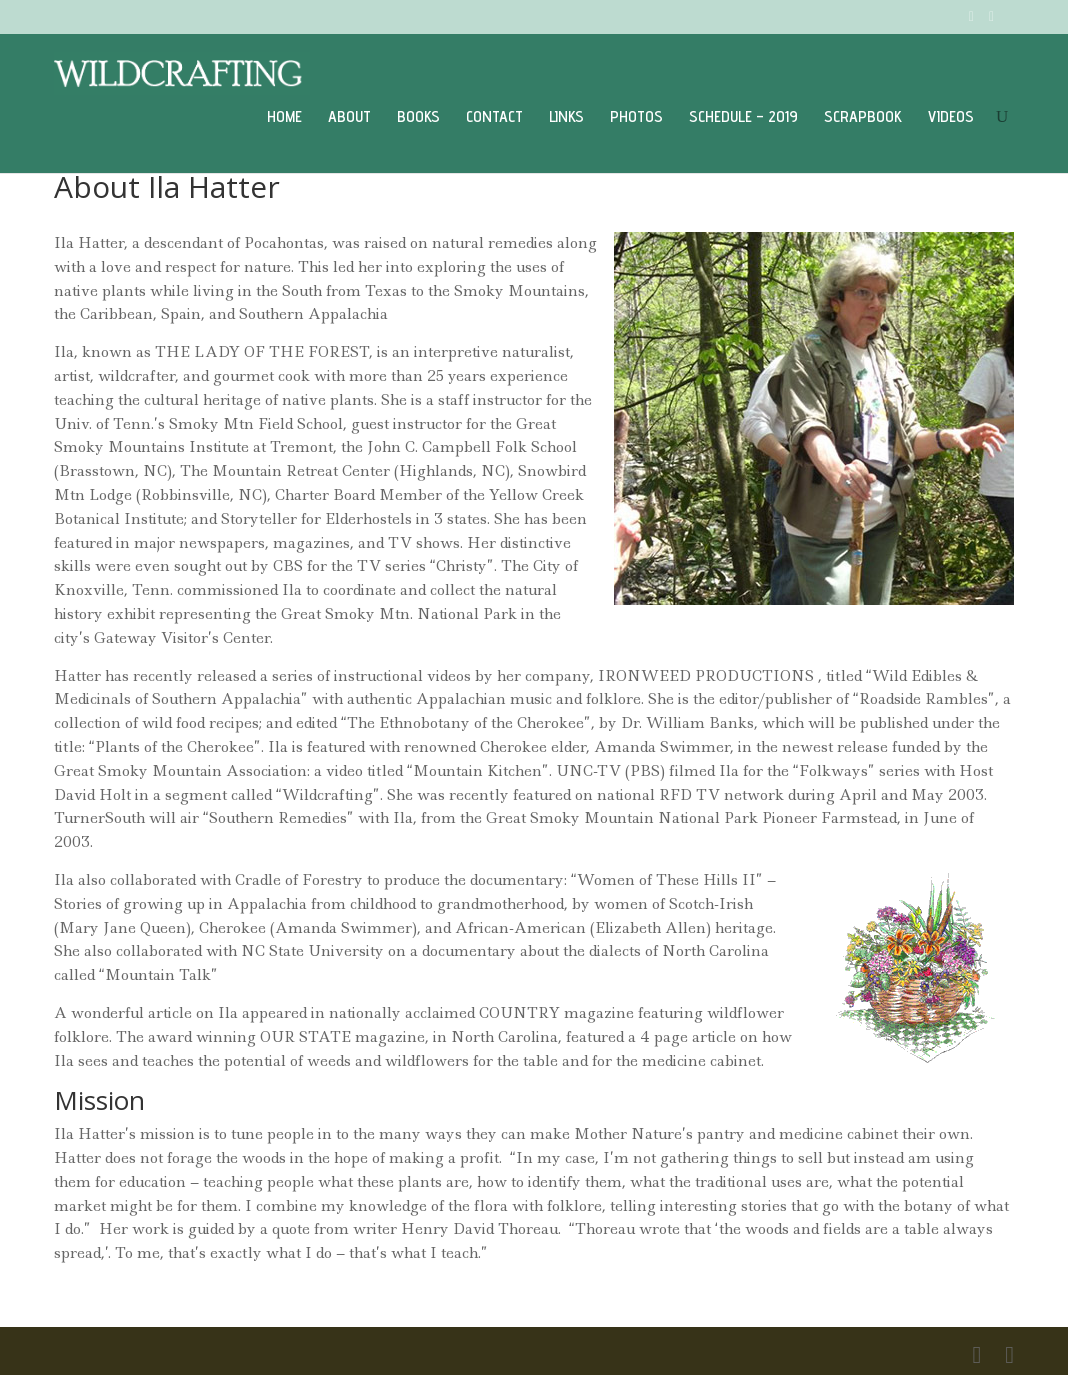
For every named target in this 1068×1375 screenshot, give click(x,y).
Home (284, 116)
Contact (494, 116)
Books (418, 116)
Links (566, 116)
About (349, 116)
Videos (951, 116)
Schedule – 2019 (743, 116)
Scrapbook (863, 116)
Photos (636, 116)
